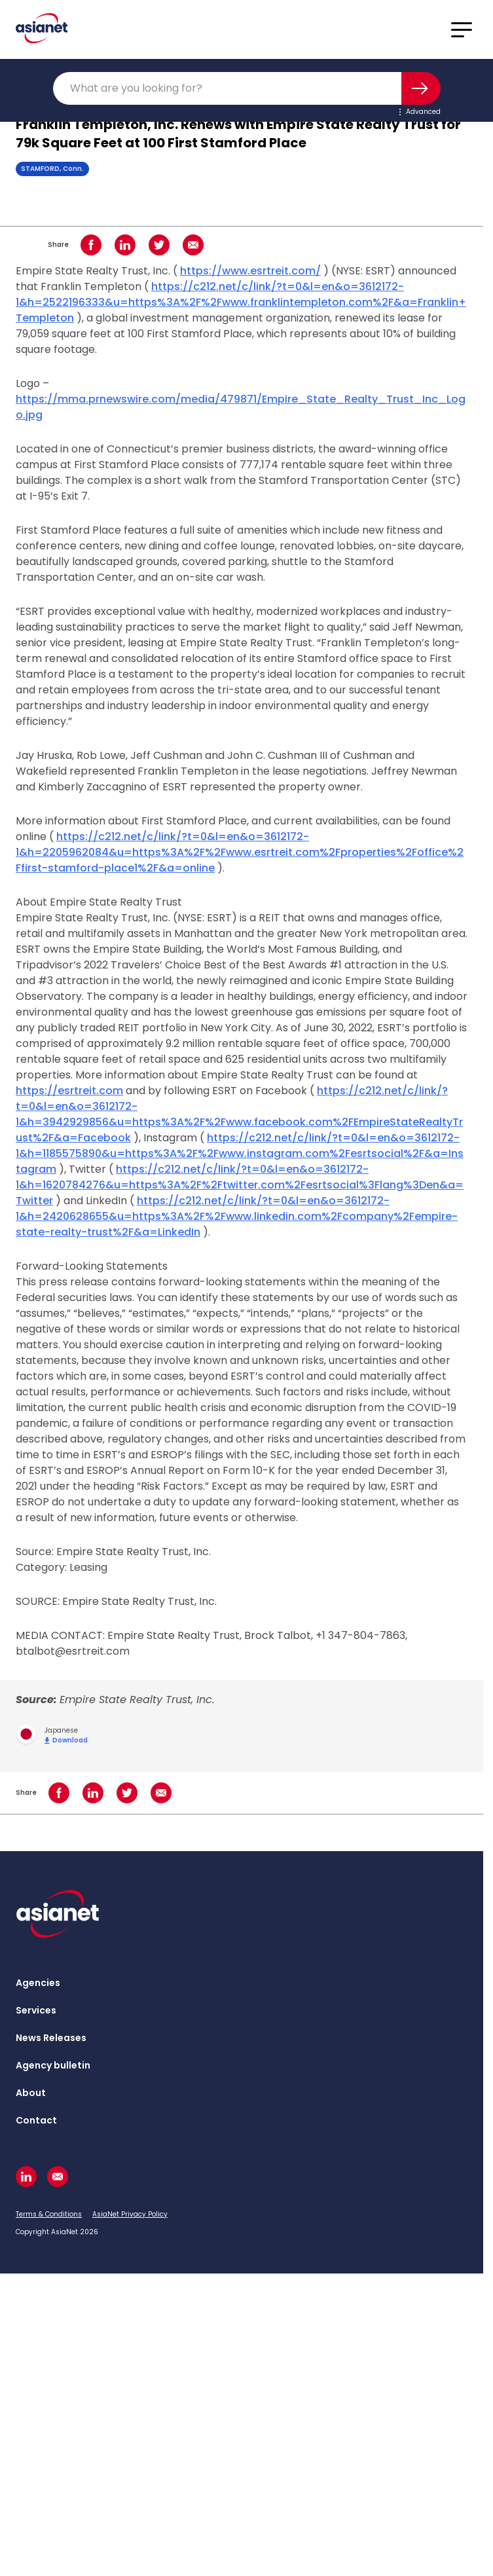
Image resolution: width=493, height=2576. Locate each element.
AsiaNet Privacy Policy (130, 2214)
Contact (36, 2120)
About (31, 2092)
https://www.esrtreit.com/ (250, 270)
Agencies (38, 1982)
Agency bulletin (53, 2065)
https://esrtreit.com (69, 1090)
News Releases (51, 2037)
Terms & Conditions (49, 2214)
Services (36, 2010)
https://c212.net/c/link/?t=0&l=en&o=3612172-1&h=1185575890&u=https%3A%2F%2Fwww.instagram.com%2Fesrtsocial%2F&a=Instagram (240, 1153)
